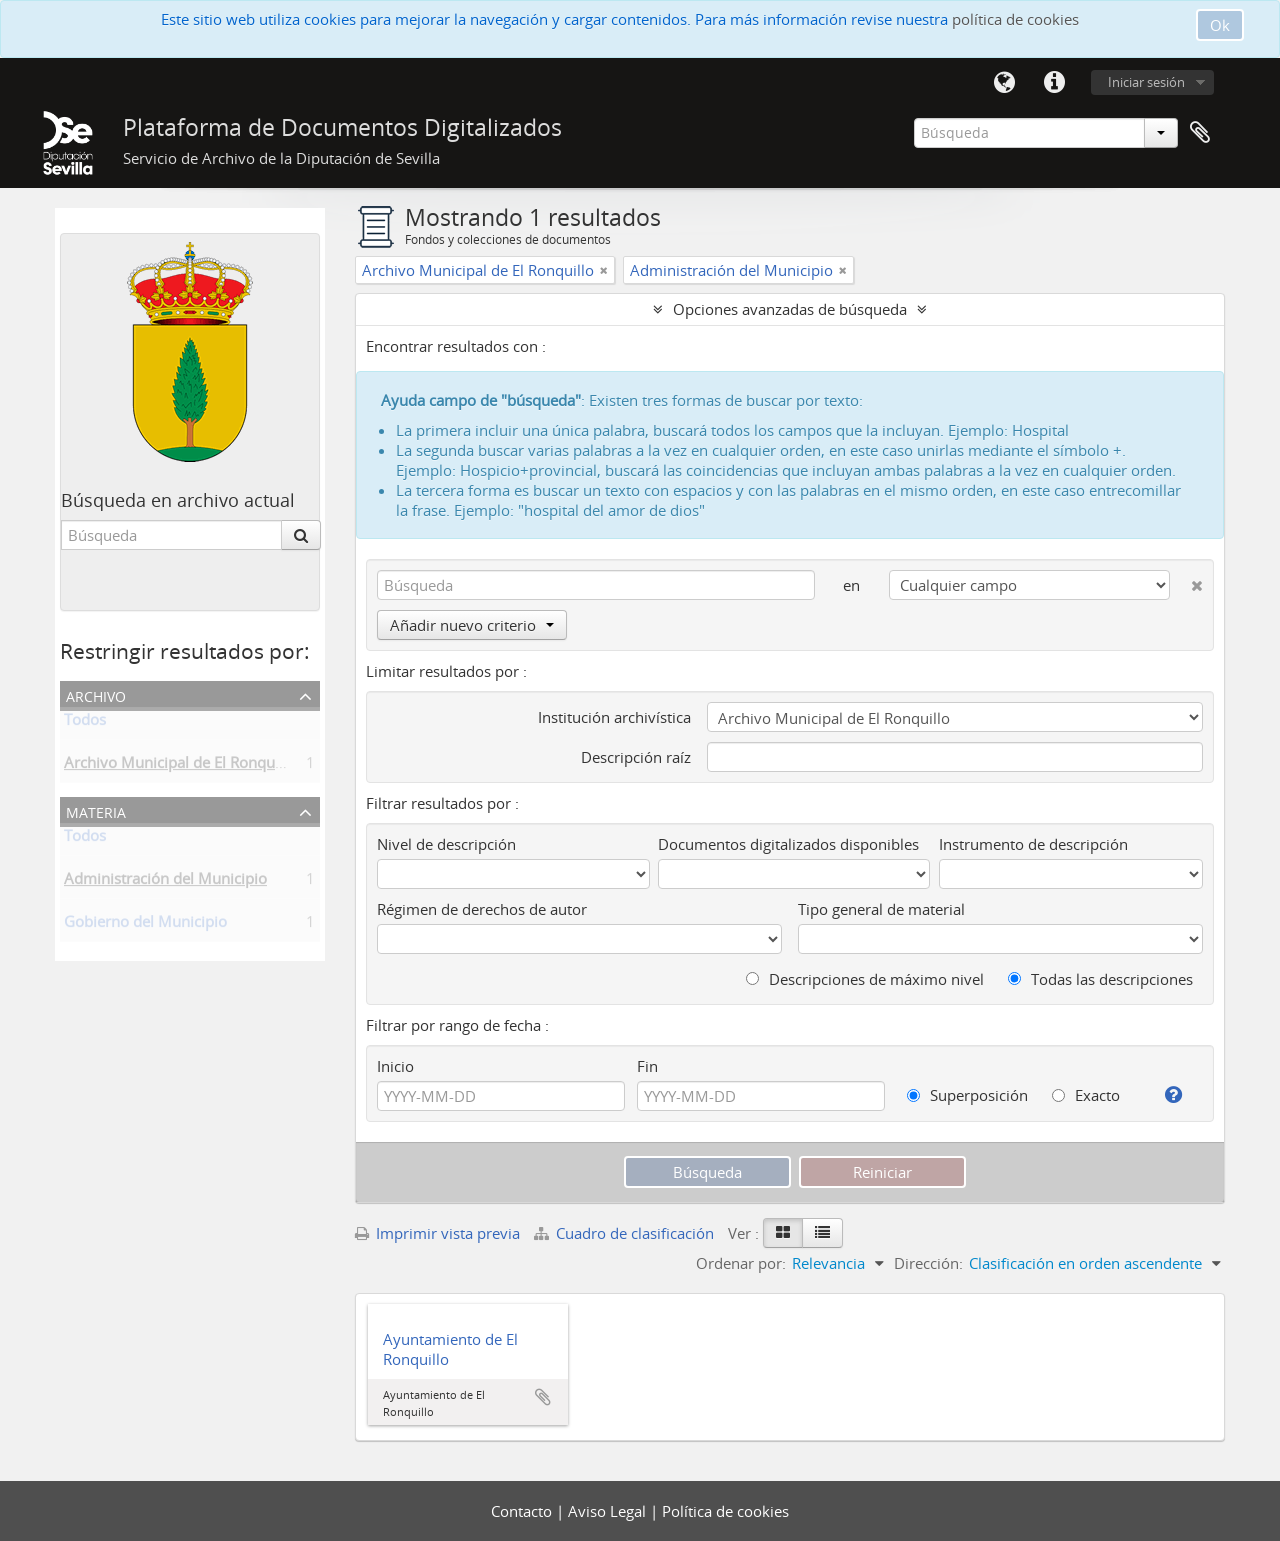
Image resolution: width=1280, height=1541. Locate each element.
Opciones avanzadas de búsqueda (790, 309)
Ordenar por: (741, 1263)
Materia (96, 810)
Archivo (96, 694)
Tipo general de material (881, 909)
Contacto (523, 1511)
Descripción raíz (636, 757)
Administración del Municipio (165, 882)
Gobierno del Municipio (145, 925)
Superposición (967, 1095)
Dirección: (928, 1263)
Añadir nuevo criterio (472, 625)
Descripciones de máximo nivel (865, 979)
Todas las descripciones (1100, 979)
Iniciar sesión (1146, 82)
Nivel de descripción (446, 844)
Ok (1220, 25)
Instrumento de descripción (1033, 844)
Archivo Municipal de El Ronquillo (180, 766)
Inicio (395, 1066)
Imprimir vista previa (437, 1233)
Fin (647, 1066)
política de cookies (1015, 19)
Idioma (1004, 83)
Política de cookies (725, 1511)
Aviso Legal (609, 1511)
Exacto (1086, 1095)
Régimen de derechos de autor (482, 909)
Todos (85, 723)
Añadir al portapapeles (543, 1397)
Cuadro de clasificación (626, 1233)
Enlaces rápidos (1054, 83)
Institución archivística (614, 717)
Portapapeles (1200, 133)
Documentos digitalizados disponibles (788, 844)
